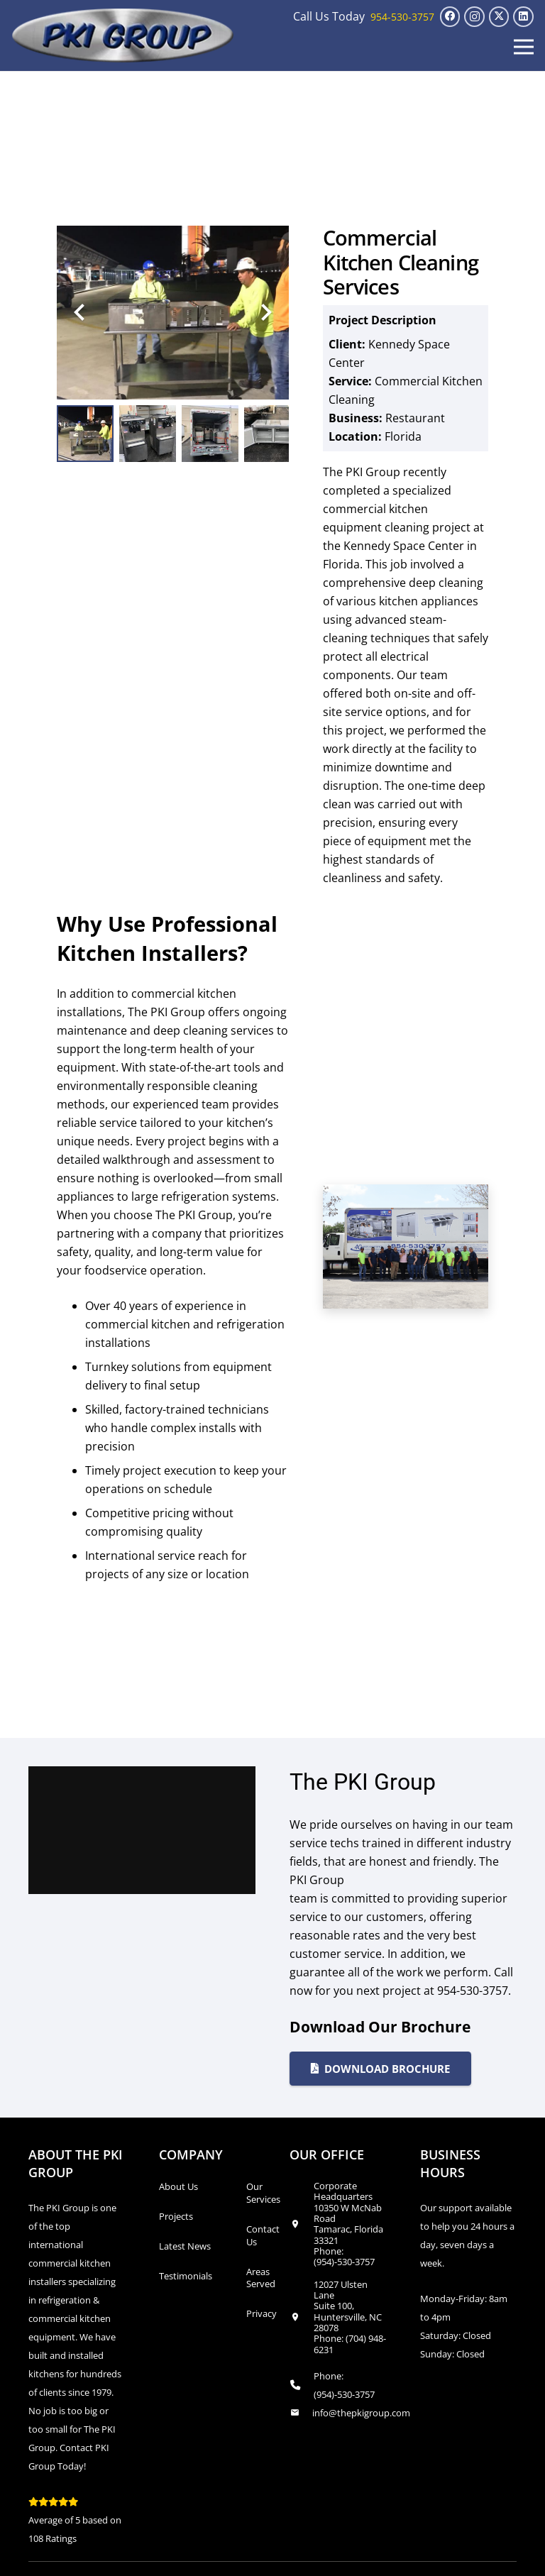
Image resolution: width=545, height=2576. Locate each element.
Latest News (185, 2246)
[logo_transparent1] (123, 35)
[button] (524, 47)
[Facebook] (450, 16)
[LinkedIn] (523, 16)
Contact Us (263, 2235)
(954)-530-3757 (344, 2261)
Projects (176, 2216)
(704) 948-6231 (350, 2343)
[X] (499, 16)
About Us (178, 2186)
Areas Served (260, 2278)
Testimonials (185, 2275)
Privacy (261, 2313)
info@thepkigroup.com (361, 2412)
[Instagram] (474, 16)
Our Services (263, 2193)
